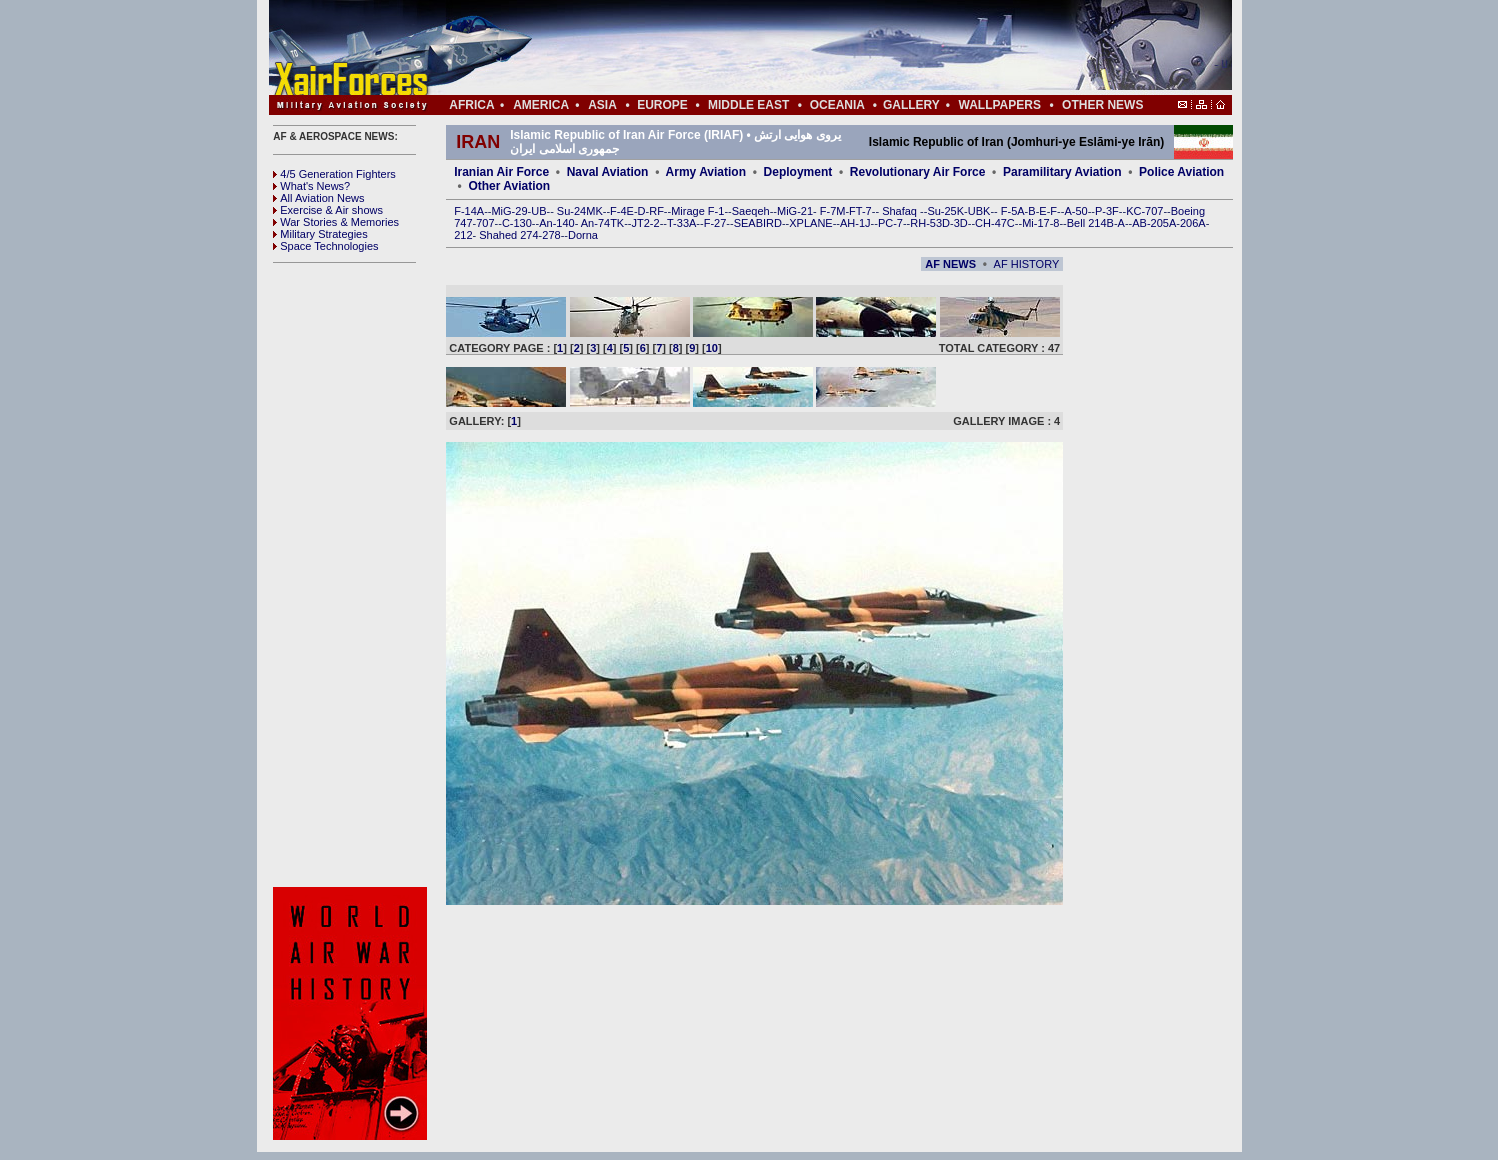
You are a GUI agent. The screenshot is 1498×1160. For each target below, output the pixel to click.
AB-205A (1154, 223)
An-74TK (602, 223)
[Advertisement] (810, 48)
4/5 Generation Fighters (336, 174)
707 (485, 223)
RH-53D (930, 223)
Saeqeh (751, 211)
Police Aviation (1181, 172)
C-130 (517, 223)
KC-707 (1144, 211)
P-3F (1107, 211)
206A (1193, 223)
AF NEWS (950, 264)
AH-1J (855, 223)
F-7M (833, 211)
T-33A (681, 223)
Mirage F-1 (697, 211)
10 (712, 348)
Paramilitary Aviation (1062, 172)
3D (961, 223)
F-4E (622, 211)
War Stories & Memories (336, 222)
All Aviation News (318, 198)
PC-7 (890, 223)
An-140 (556, 223)
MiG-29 (509, 211)
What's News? (311, 186)
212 (463, 235)
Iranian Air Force (501, 172)
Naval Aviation (608, 172)
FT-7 (860, 211)
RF (656, 211)
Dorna (583, 235)
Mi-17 (1036, 223)
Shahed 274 (508, 235)
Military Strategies (320, 234)
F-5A (1013, 211)
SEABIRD (758, 223)
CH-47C (995, 223)
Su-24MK (580, 211)
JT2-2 (646, 223)
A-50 (1075, 211)
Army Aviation (706, 172)
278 (551, 235)
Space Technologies (325, 246)
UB (538, 211)
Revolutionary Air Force (918, 172)
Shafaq (901, 211)
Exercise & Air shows (328, 210)
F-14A (469, 211)
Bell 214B (1090, 223)
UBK (979, 211)
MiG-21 (795, 211)
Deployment (798, 172)
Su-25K (945, 211)
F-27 (715, 223)
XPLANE (810, 223)
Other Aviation (509, 186)
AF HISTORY (1027, 264)
